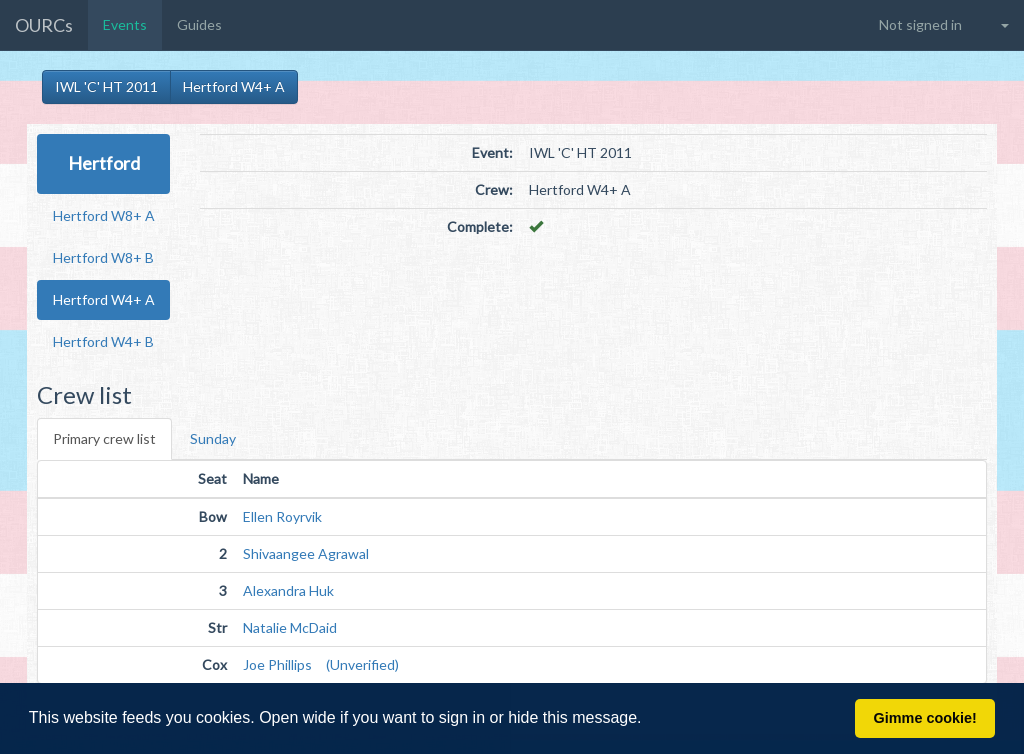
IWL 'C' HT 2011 (106, 86)
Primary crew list (104, 438)
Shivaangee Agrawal (306, 553)
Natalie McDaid (290, 627)
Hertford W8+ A (104, 215)
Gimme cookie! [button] (925, 718)
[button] (649, 720)
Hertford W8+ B (103, 257)
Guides (199, 24)
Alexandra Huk (288, 590)
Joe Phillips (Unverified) (321, 664)
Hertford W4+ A (234, 86)
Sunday (213, 438)
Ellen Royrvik (282, 516)
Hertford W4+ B (103, 341)
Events (125, 24)
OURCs (44, 25)
